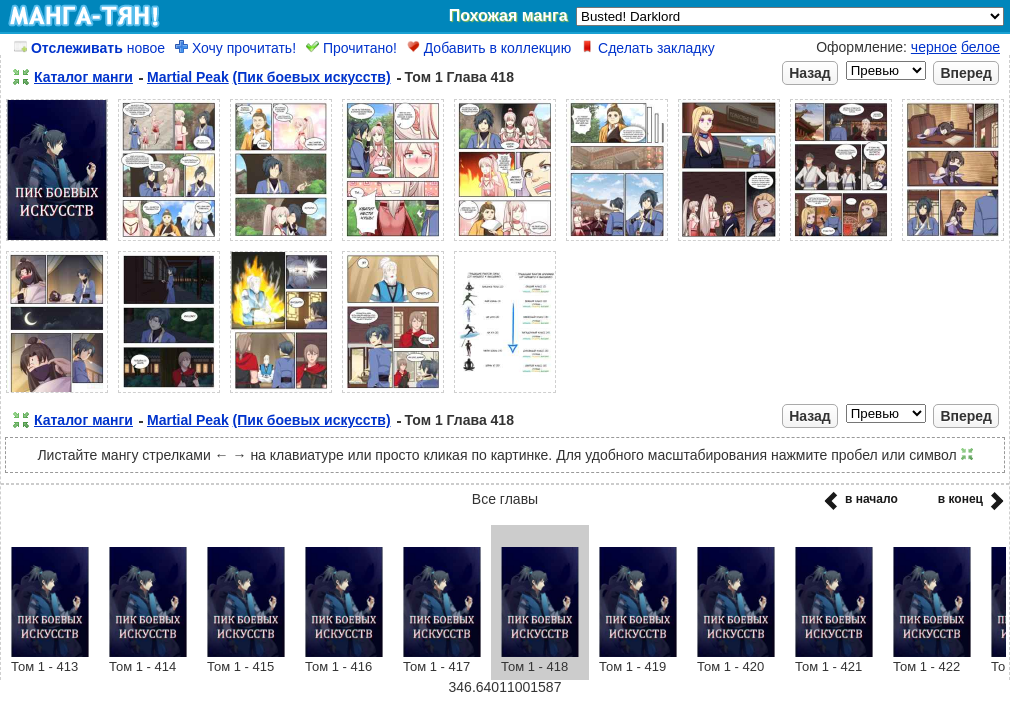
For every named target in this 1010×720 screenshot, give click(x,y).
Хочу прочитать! (235, 48)
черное (934, 47)
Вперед (966, 73)
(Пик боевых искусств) (312, 77)
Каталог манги (83, 77)
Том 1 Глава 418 (459, 77)
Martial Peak (188, 77)
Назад (810, 73)
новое (89, 48)
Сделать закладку (648, 48)
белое (980, 47)
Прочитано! (351, 48)
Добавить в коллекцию (489, 48)
